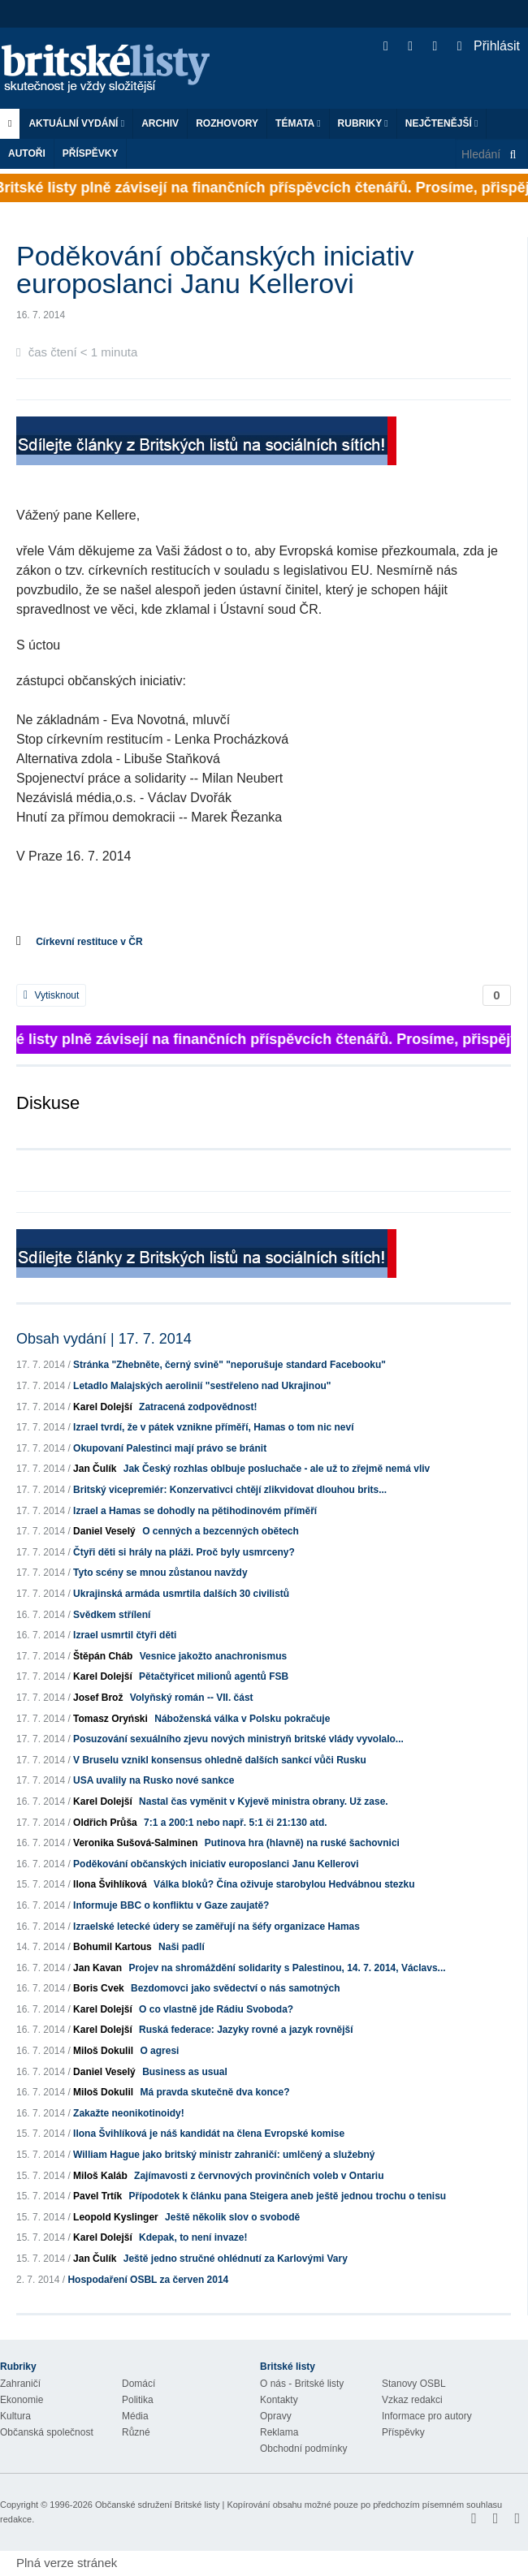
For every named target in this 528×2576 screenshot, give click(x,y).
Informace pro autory (427, 2416)
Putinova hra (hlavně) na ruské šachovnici (302, 1843)
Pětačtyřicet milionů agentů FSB (213, 1676)
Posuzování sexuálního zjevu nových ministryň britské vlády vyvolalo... (238, 1739)
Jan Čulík (94, 1468)
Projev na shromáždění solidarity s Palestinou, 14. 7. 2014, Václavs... (286, 1968)
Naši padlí (181, 1946)
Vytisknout (51, 995)
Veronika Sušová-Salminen (135, 1843)
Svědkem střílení (111, 1614)
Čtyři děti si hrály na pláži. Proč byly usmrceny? (184, 1552)
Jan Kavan (97, 1968)
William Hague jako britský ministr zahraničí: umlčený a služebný (223, 2154)
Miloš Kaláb (100, 2175)
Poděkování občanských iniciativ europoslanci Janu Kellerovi (215, 1864)
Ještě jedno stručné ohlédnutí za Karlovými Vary (235, 2258)
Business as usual (184, 2072)
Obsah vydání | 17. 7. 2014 (104, 1339)
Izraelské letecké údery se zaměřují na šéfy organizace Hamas (216, 1926)
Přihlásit (488, 46)
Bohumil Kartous (112, 1946)
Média (135, 2416)
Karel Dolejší (102, 1407)
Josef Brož (98, 1697)
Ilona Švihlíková (110, 1884)
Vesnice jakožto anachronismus (213, 1656)
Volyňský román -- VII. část (191, 1697)
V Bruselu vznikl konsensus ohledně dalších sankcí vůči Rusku (219, 1760)
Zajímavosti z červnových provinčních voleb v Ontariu (258, 2175)
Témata (298, 123)
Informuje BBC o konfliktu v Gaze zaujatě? (171, 1905)
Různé (136, 2432)
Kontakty (279, 2400)
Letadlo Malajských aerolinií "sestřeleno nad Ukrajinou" (202, 1386)
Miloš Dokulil (103, 2050)
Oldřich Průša (105, 1822)
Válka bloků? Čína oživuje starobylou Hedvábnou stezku (284, 1884)
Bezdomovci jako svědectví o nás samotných (235, 1988)
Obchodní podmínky (303, 2448)
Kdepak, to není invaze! (193, 2237)
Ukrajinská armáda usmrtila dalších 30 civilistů (181, 1593)
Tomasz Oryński (110, 1718)
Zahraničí (20, 2383)
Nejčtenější (441, 123)
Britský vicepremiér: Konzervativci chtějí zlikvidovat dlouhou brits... (230, 1489)
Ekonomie (21, 2400)
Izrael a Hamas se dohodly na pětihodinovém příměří (195, 1511)
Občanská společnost (46, 2432)
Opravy (276, 2416)
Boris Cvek (98, 1988)
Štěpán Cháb (102, 1656)
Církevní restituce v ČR (89, 941)
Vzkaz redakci (412, 2400)
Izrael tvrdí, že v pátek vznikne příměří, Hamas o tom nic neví (213, 1427)
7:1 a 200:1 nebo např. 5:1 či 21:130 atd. (235, 1822)
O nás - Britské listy (302, 2383)
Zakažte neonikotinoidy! (128, 2113)
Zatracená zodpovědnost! (198, 1407)
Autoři (26, 153)
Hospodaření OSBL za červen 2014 (147, 2279)
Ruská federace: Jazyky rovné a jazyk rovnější (246, 2029)
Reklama (279, 2432)
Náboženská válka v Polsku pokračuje (242, 1718)
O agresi (159, 2050)
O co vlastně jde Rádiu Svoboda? (216, 2009)
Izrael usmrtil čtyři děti (124, 1635)
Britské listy (113, 69)
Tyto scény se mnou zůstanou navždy (160, 1572)
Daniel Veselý (104, 1531)
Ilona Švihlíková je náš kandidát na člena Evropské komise (208, 2133)
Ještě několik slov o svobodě (232, 2217)
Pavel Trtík (97, 2196)
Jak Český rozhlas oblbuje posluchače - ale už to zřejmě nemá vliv (276, 1468)
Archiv (160, 123)
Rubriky (363, 123)
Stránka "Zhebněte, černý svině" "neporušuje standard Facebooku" (229, 1364)
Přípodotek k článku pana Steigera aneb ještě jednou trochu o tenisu (287, 2196)
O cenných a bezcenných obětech (220, 1531)
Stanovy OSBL (414, 2383)
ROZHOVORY (227, 123)
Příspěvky (91, 153)
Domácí (138, 2383)
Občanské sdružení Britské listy (157, 2504)
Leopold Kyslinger (115, 2217)
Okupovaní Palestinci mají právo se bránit (169, 1448)
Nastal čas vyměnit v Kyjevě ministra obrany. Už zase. (263, 1801)
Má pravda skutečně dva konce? (214, 2092)
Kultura (15, 2416)
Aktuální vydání (76, 123)
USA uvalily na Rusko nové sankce (153, 1780)
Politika (138, 2400)
